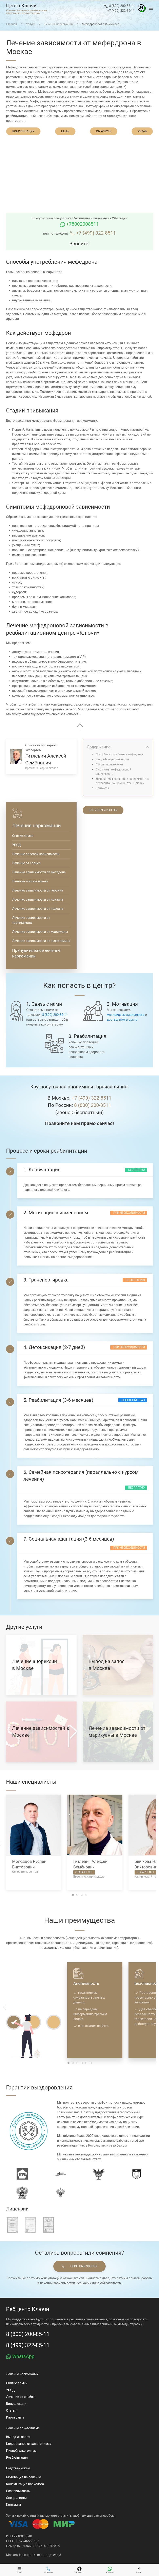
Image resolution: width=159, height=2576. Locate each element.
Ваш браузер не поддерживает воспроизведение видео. (79, 176)
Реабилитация (17, 2457)
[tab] (73, 1895)
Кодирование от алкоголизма (28, 2444)
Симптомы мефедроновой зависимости (113, 771)
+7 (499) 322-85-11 (121, 11)
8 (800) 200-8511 (92, 1105)
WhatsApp (20, 2356)
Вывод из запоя (18, 2437)
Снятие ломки (16, 2383)
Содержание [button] (118, 747)
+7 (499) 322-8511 (93, 233)
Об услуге (103, 131)
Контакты (102, 788)
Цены (65, 131)
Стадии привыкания (109, 764)
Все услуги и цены (103, 810)
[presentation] (142, 8)
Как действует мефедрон (112, 759)
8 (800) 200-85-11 (119, 6)
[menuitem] (26, 8)
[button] (79, 176)
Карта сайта (15, 2417)
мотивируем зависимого (125, 1015)
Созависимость (18, 2491)
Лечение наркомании (22, 2374)
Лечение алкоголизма (23, 2428)
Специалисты (16, 2498)
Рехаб (142, 131)
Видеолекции (16, 2404)
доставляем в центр (122, 1019)
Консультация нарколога (25, 2484)
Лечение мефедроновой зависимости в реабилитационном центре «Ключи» (122, 781)
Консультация (23, 131)
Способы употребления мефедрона (119, 754)
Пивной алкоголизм (21, 2451)
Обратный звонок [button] (79, 2266)
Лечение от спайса (20, 2397)
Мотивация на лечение (23, 2477)
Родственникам (18, 2468)
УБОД (10, 2390)
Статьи (11, 2410)
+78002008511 (79, 224)
